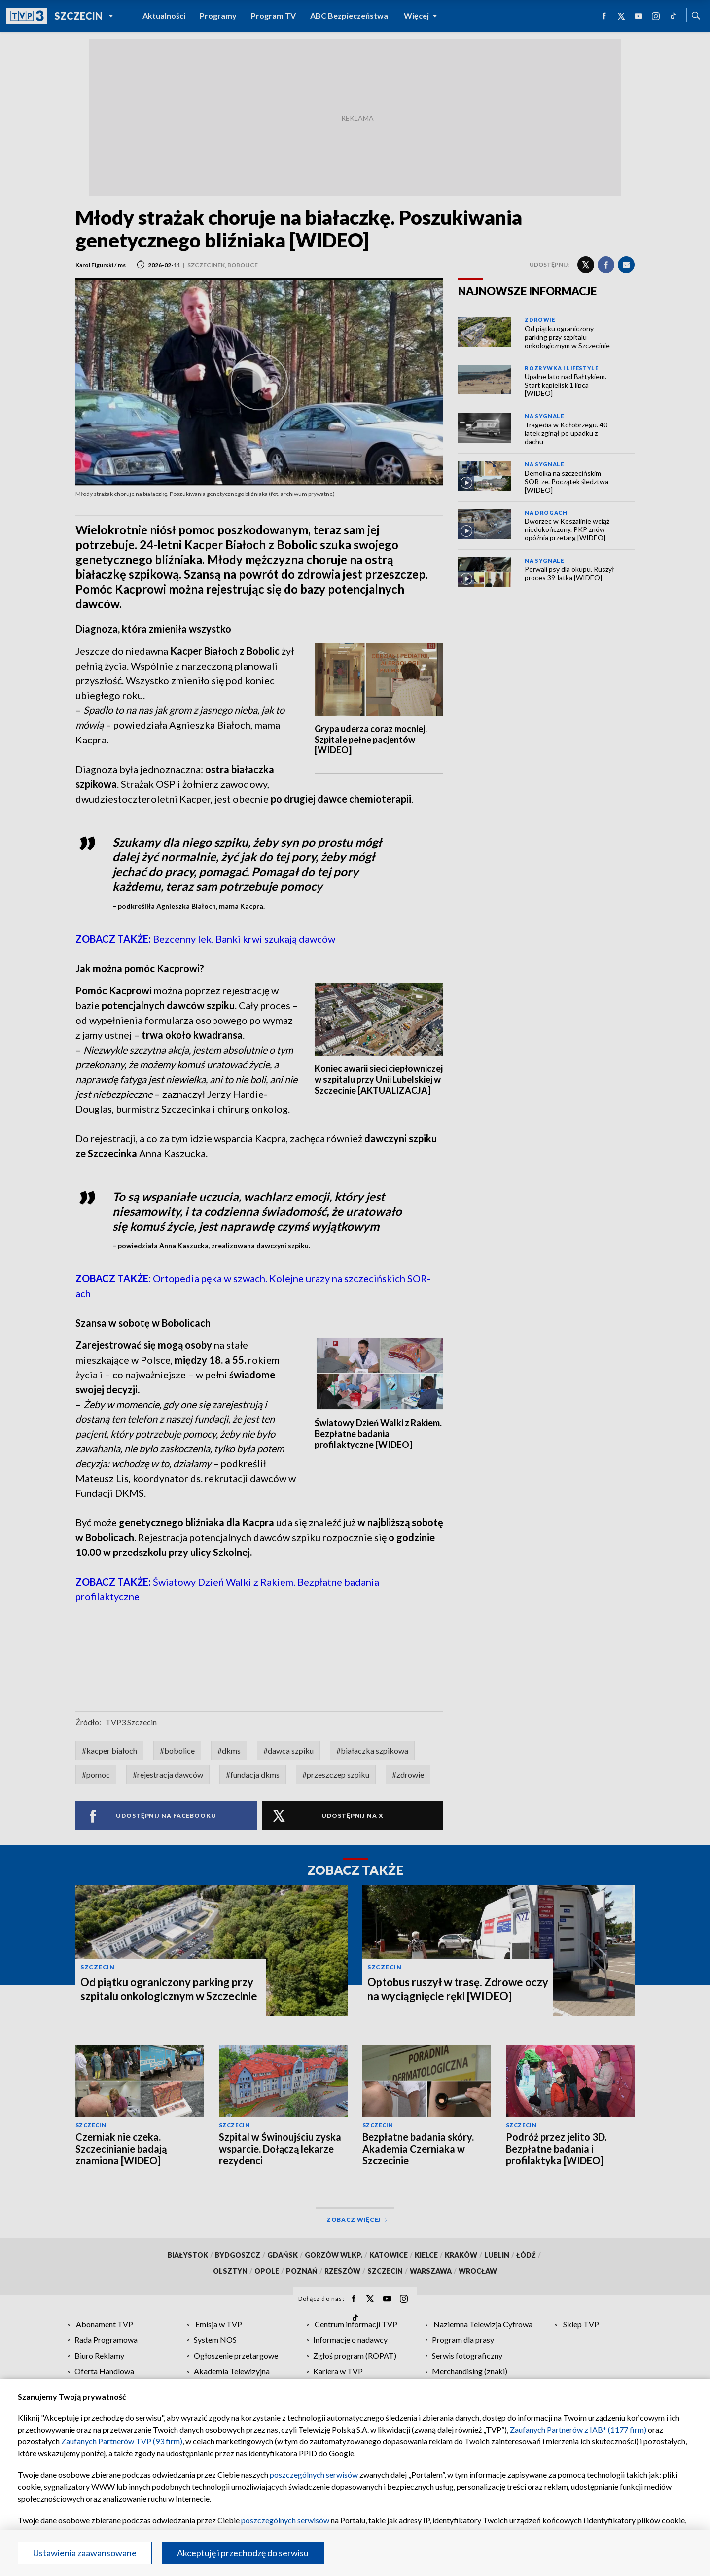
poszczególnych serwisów (314, 2474)
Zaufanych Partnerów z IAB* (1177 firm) (578, 2429)
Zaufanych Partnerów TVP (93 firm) (121, 2441)
